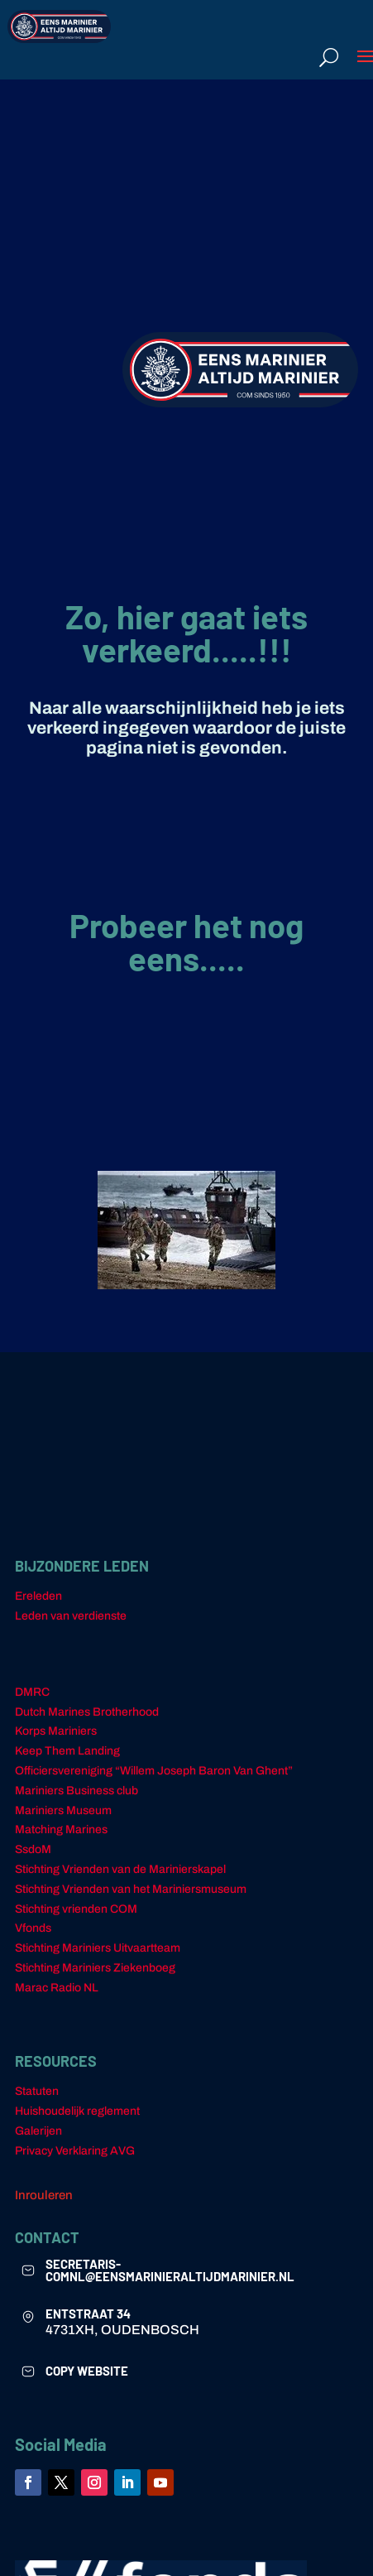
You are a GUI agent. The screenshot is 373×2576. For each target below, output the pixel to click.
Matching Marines (61, 1829)
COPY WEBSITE (86, 2370)
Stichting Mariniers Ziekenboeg (95, 1968)
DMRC (32, 1692)
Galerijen (38, 2131)
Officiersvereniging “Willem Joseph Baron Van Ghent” (154, 1771)
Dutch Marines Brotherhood (87, 1712)
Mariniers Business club (76, 1790)
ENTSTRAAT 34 (88, 2313)
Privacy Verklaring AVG (75, 2151)
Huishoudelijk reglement (77, 2111)
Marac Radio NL (56, 1987)
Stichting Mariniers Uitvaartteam (97, 1948)
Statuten (37, 2091)
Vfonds (33, 1928)
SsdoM (33, 1849)
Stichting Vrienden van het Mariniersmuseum (130, 1889)
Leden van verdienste (71, 1616)
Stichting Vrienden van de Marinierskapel (120, 1869)
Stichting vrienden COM (76, 1909)
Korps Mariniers (56, 1731)
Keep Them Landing (67, 1751)
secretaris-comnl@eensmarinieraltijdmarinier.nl (169, 2270)
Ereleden (38, 1596)
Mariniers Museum (63, 1810)
